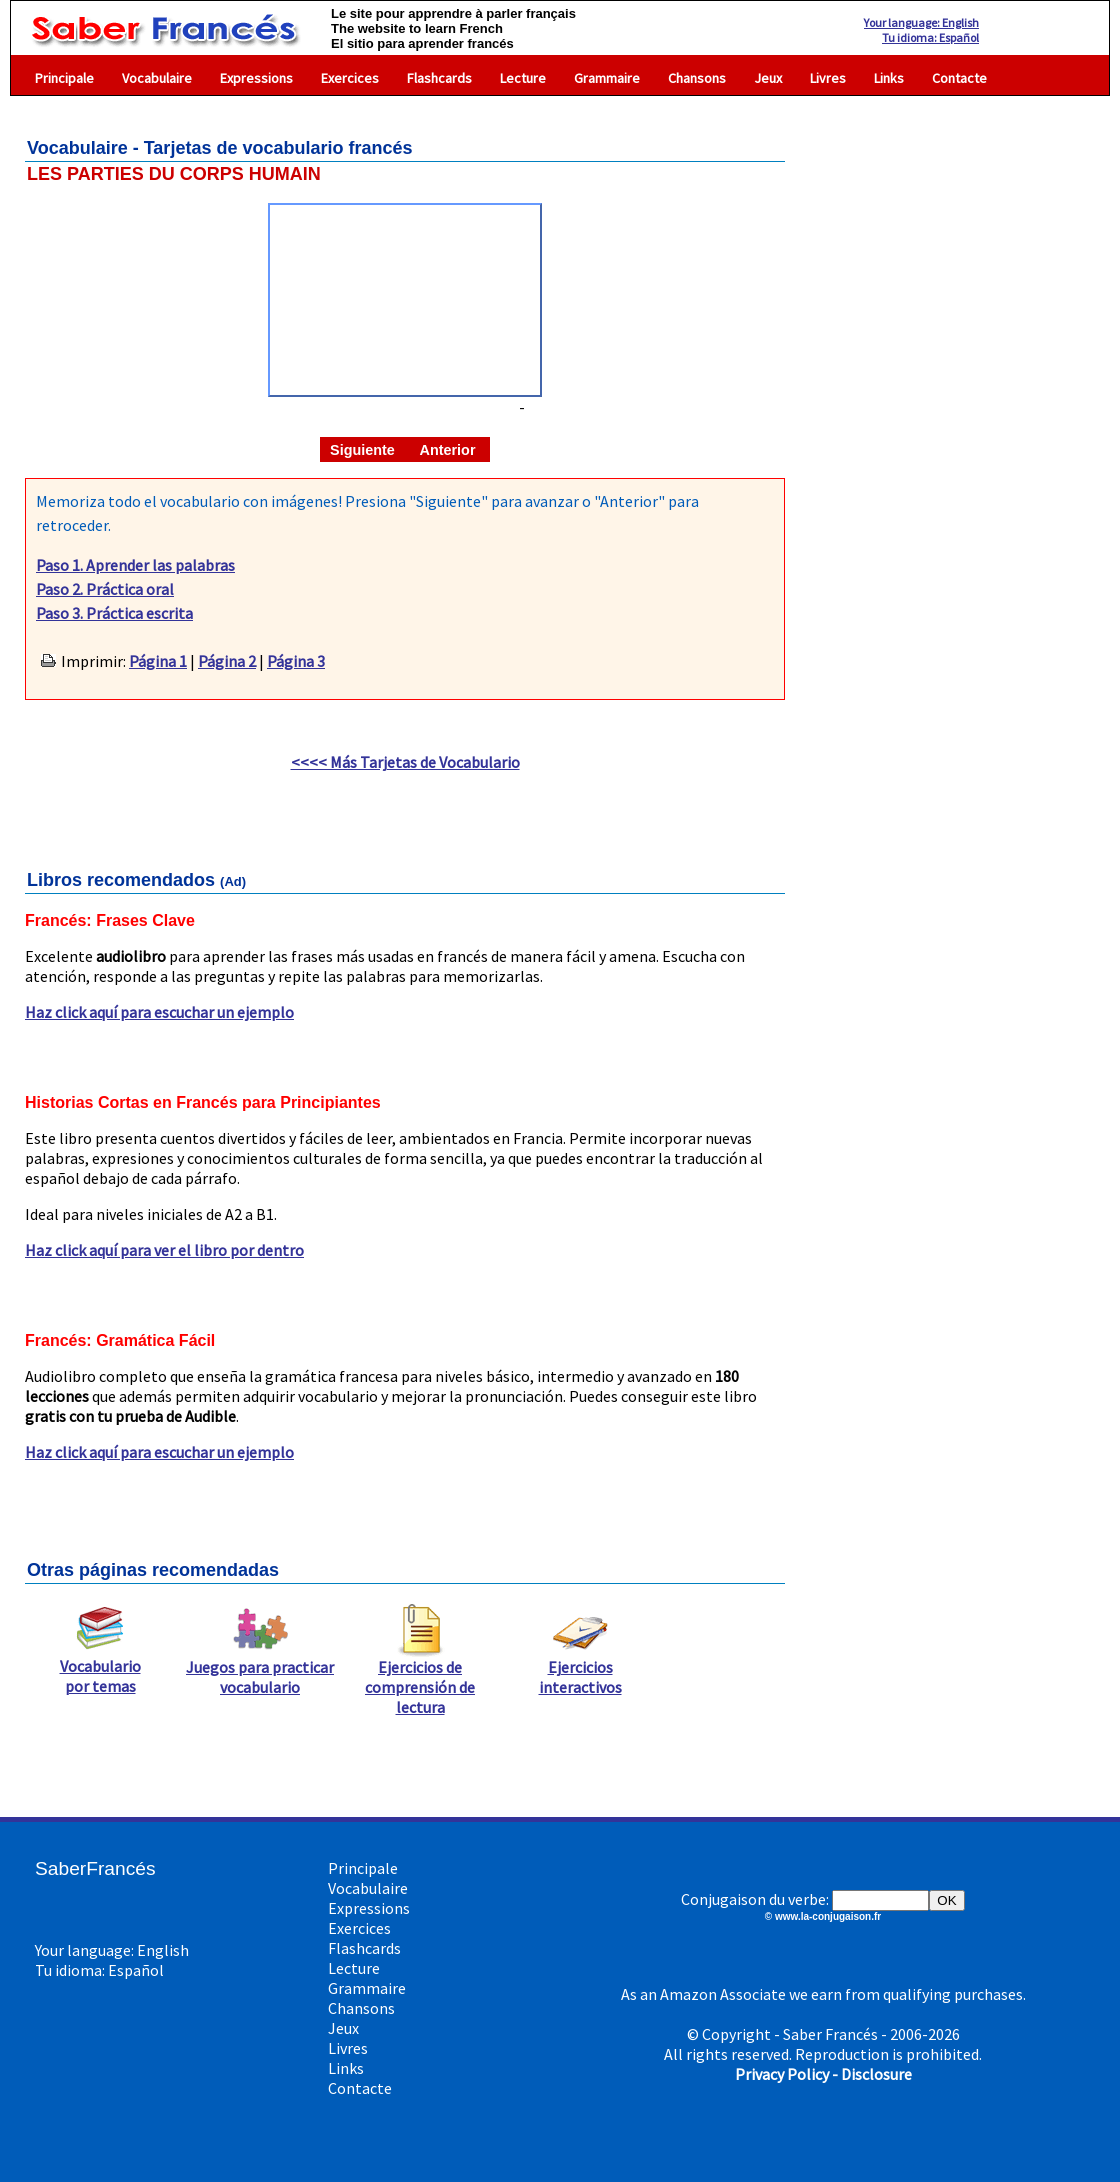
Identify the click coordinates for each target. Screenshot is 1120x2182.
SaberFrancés (95, 1868)
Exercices (350, 78)
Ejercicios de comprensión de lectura (420, 1679)
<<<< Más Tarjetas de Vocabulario (405, 762)
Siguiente (362, 450)
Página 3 (296, 661)
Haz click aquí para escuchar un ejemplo (159, 1012)
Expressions (256, 78)
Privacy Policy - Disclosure (823, 2074)
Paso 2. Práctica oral (105, 589)
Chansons (697, 78)
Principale (64, 78)
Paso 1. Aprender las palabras (135, 565)
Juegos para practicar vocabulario (260, 1669)
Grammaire (607, 78)
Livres (828, 78)
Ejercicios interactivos (580, 1669)
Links (889, 78)
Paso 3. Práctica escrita (114, 613)
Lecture (523, 78)
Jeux (768, 78)
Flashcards (439, 78)
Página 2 (227, 661)
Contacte (959, 78)
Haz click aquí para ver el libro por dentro (164, 1250)
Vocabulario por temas (100, 1668)
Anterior (448, 450)
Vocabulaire (157, 78)
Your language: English (921, 22)
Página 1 (158, 661)
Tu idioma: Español (930, 37)
